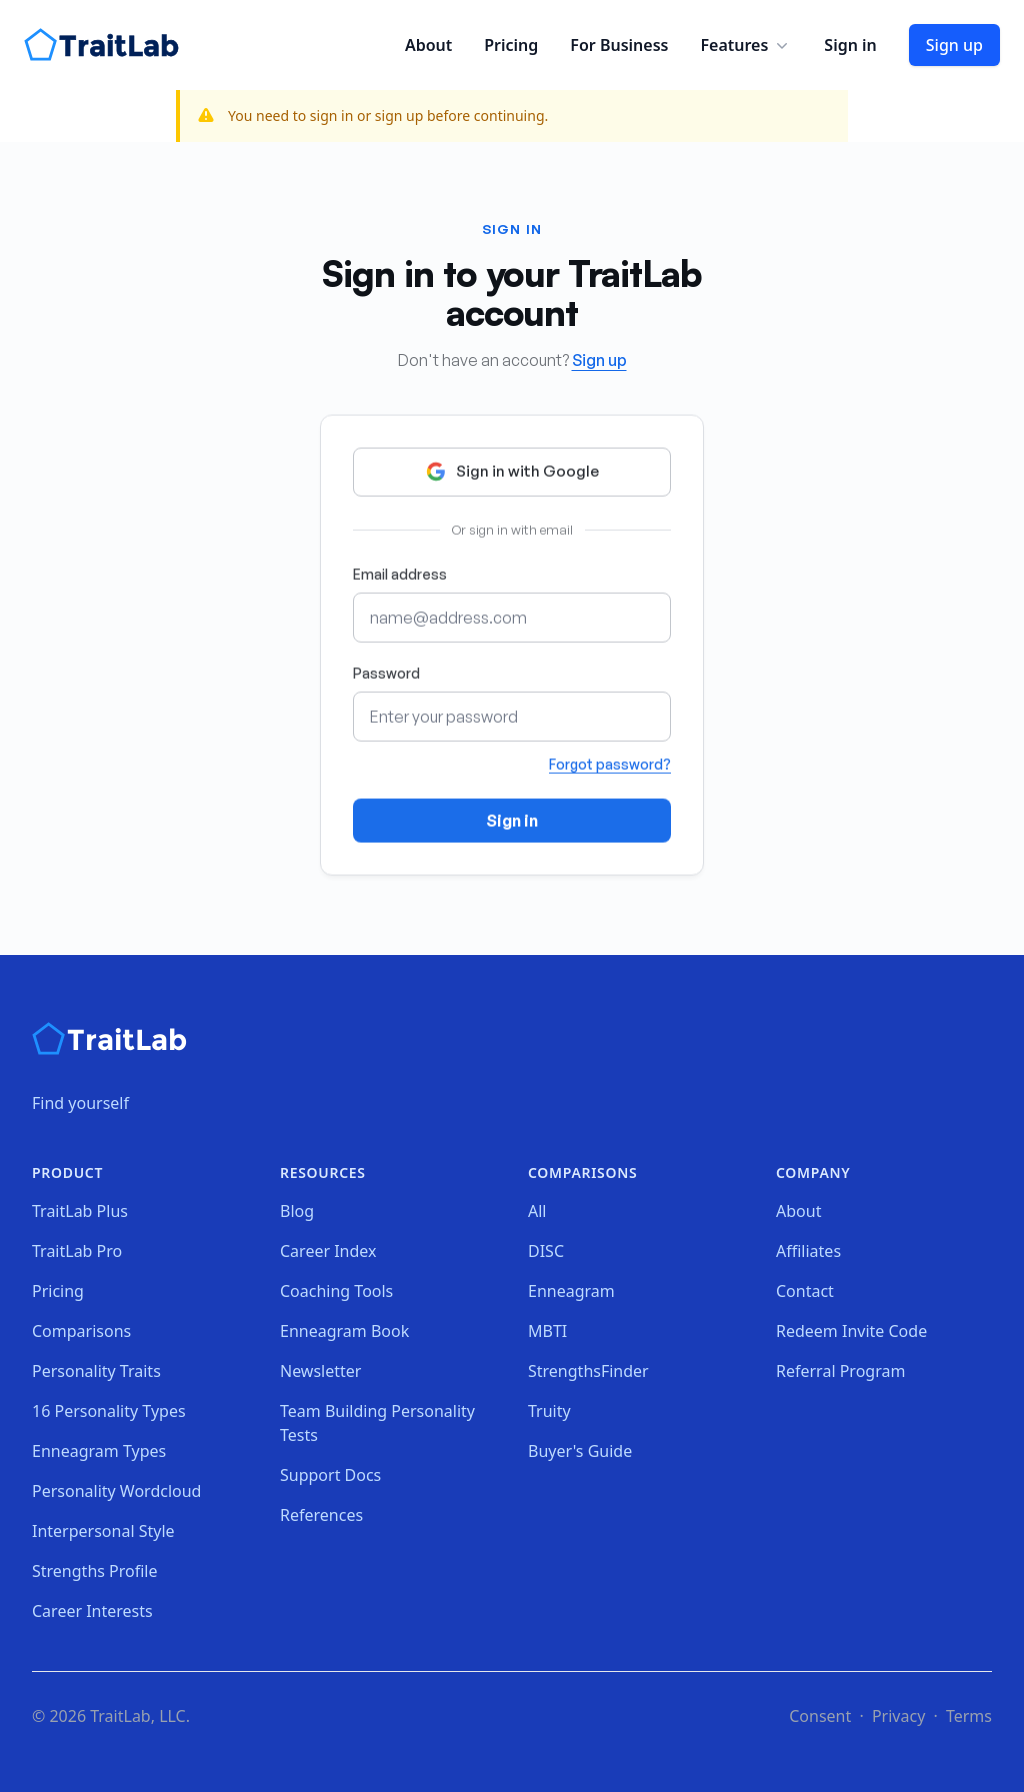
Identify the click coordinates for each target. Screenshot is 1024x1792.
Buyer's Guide (580, 1451)
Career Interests (92, 1611)
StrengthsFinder (588, 1371)
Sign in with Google (512, 474)
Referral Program (840, 1371)
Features (746, 45)
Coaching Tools (336, 1291)
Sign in (850, 45)
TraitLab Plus (80, 1211)
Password (386, 675)
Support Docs (330, 1475)
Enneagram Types (99, 1451)
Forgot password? (610, 766)
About (428, 45)
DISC (546, 1251)
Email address (400, 576)
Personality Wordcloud (116, 1491)
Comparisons (81, 1331)
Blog (297, 1211)
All (537, 1211)
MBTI (547, 1331)
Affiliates (808, 1251)
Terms (969, 1716)
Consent (820, 1716)
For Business (619, 45)
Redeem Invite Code (851, 1331)
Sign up (954, 45)
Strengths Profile (95, 1571)
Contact (805, 1291)
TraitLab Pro (77, 1251)
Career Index (328, 1251)
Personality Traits (96, 1371)
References (321, 1515)
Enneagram (571, 1291)
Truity (549, 1411)
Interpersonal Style (103, 1531)
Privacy (898, 1716)
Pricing (511, 45)
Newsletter (320, 1371)
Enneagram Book (344, 1331)
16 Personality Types (109, 1411)
